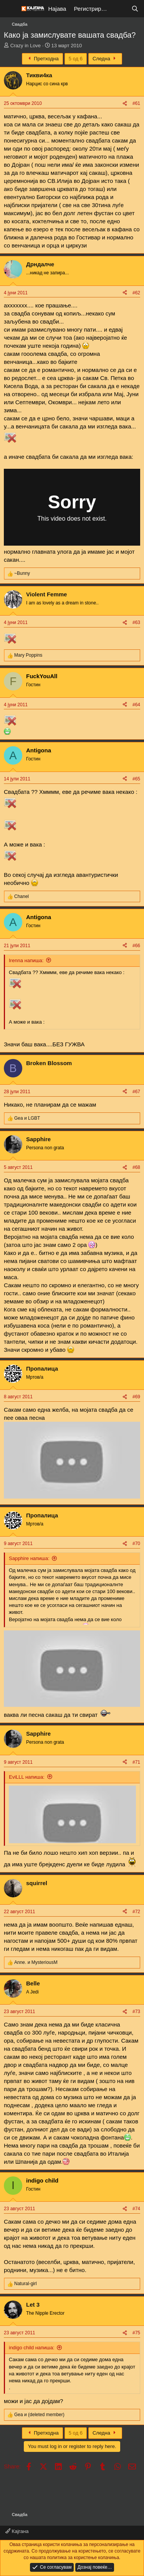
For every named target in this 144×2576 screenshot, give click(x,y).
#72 (136, 1911)
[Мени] (11, 9)
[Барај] (134, 9)
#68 (136, 1167)
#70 (136, 1543)
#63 (136, 622)
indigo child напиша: (32, 2347)
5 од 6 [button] (76, 58)
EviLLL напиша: (27, 1777)
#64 (136, 704)
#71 (136, 1762)
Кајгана (16, 2531)
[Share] (125, 103)
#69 (136, 1396)
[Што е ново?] (119, 9)
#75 (136, 2332)
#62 (136, 292)
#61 (136, 103)
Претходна (42, 58)
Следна (105, 58)
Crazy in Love (25, 45)
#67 (136, 1091)
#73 (136, 2011)
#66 (136, 945)
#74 (136, 2208)
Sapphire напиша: (29, 1558)
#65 (136, 779)
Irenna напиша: (26, 960)
